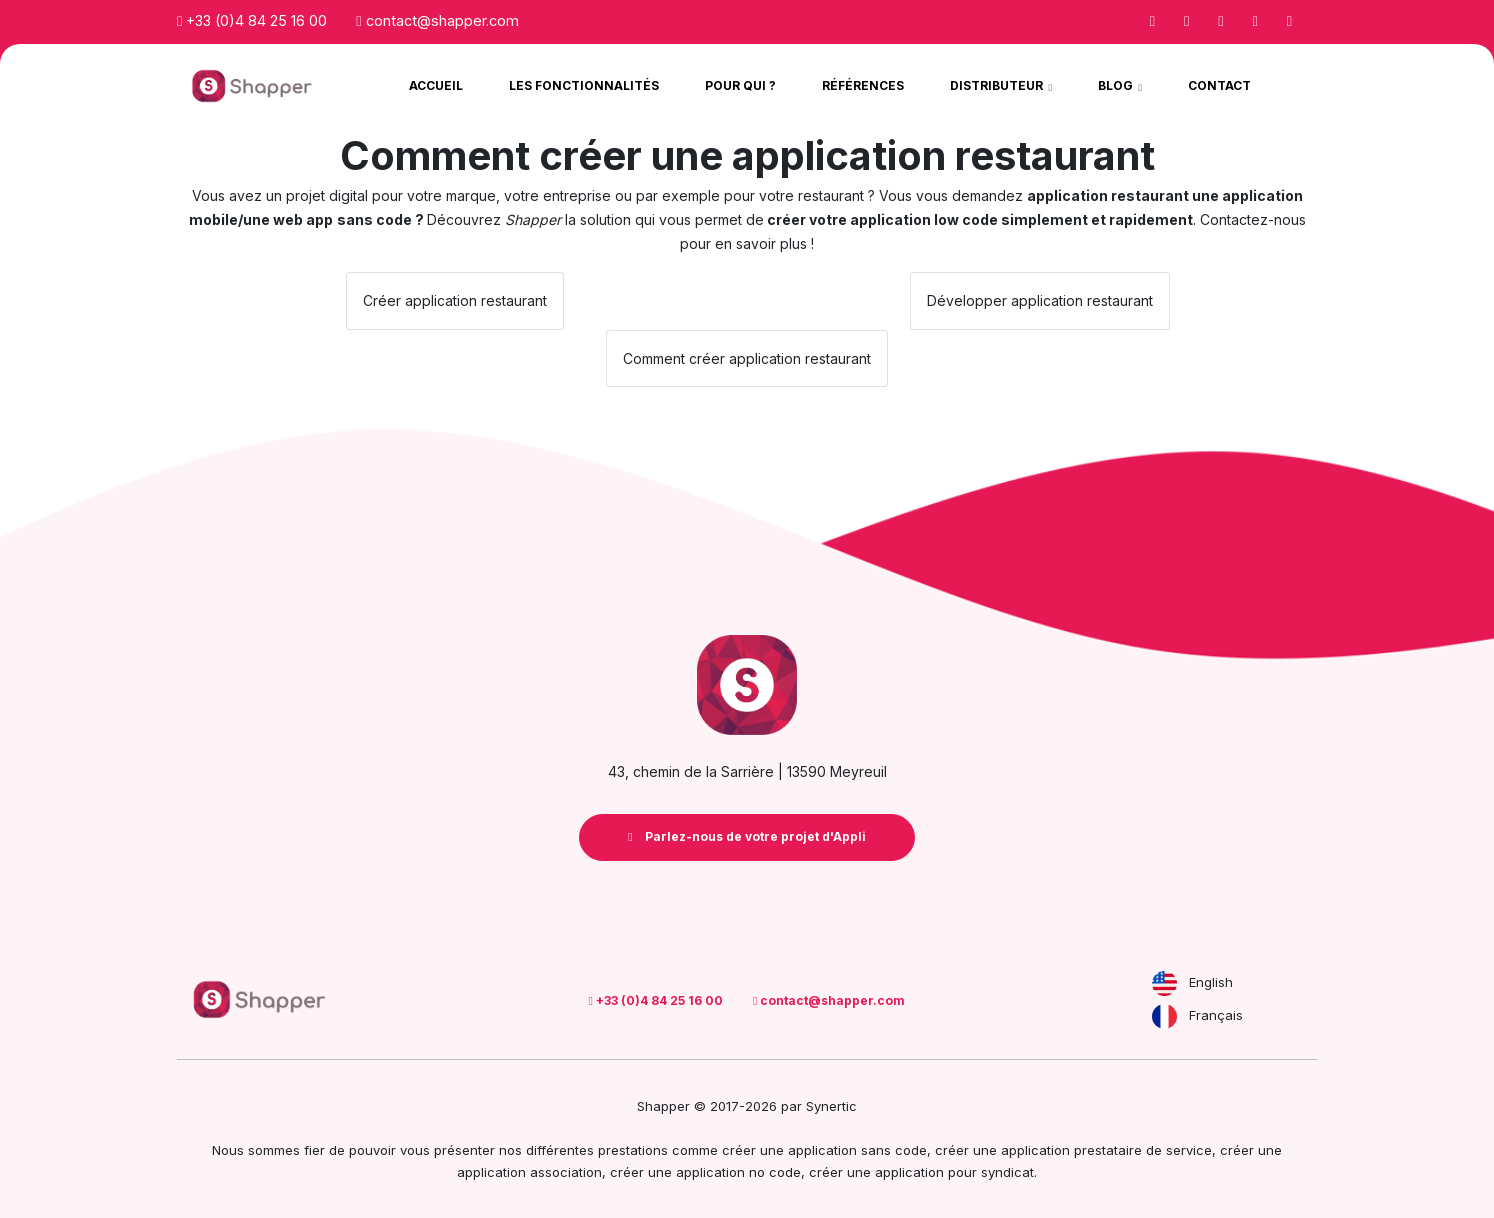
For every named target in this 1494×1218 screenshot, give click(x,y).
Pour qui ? (740, 85)
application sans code (857, 1150)
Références (863, 85)
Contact (1219, 85)
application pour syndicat (954, 1172)
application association (529, 1172)
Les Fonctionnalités (584, 85)
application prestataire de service (1106, 1150)
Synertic (831, 1106)
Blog (1117, 85)
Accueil (436, 85)
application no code (738, 1172)
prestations (633, 1150)
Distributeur (998, 85)
